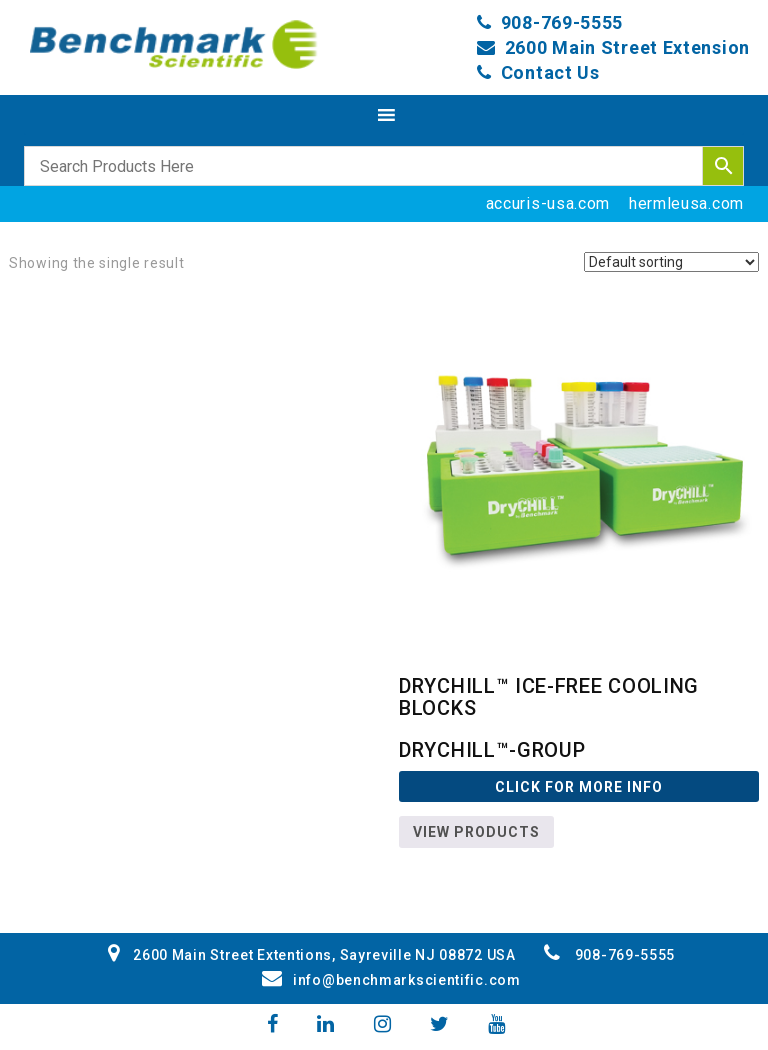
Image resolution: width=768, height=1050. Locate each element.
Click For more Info (579, 787)
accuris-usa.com (548, 203)
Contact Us (550, 72)
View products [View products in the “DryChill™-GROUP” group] (476, 832)
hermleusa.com (686, 203)
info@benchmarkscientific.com (391, 980)
